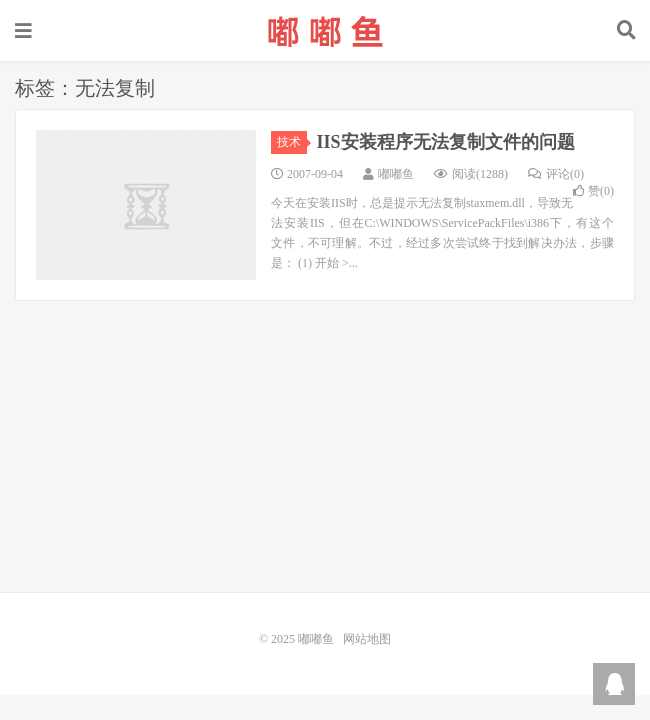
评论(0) (556, 174)
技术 (292, 142)
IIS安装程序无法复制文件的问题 (446, 142)
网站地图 (367, 639)
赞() (593, 191)
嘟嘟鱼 (325, 31)
